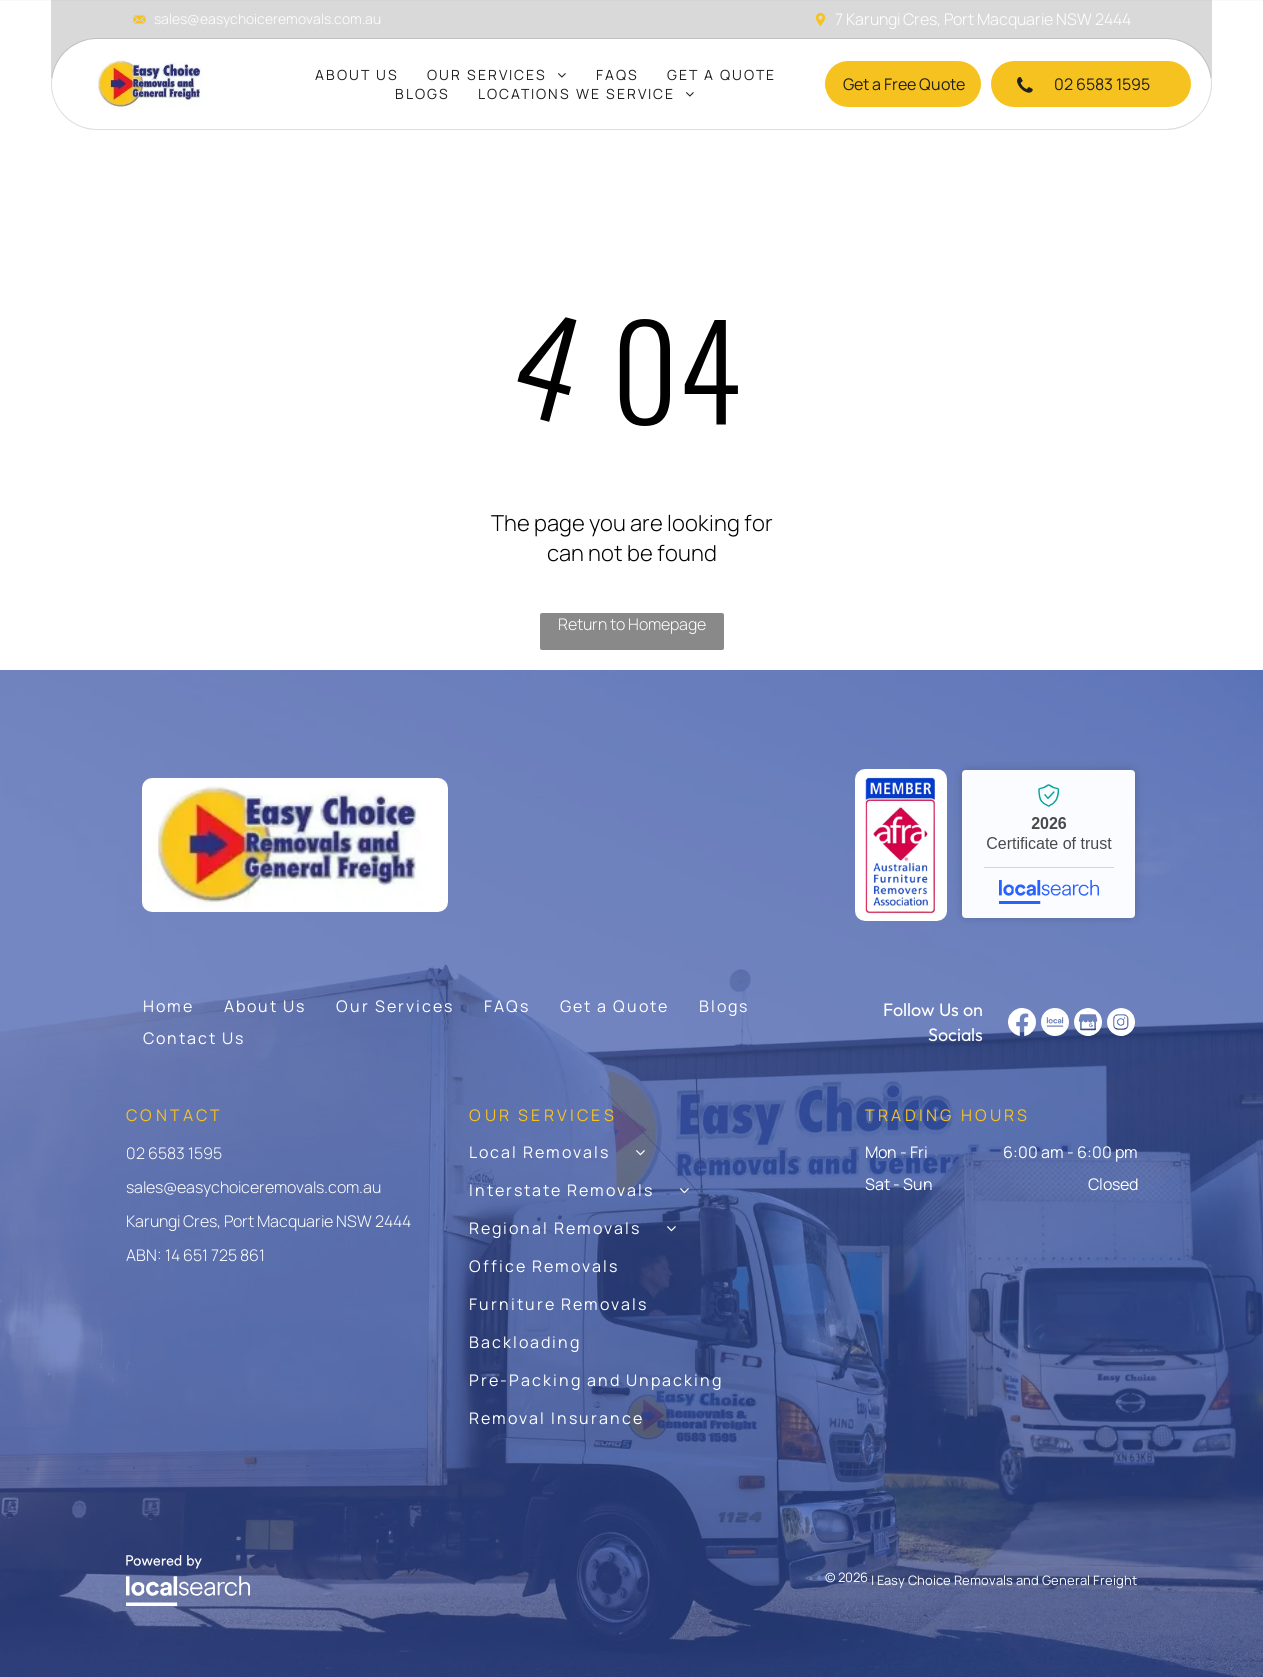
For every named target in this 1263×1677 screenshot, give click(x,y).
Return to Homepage (632, 624)
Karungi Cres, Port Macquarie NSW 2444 (268, 1221)
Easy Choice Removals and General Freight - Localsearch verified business (1048, 844)
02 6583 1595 (174, 1153)
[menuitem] (357, 74)
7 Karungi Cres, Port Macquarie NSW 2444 (983, 19)
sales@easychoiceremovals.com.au (267, 18)
